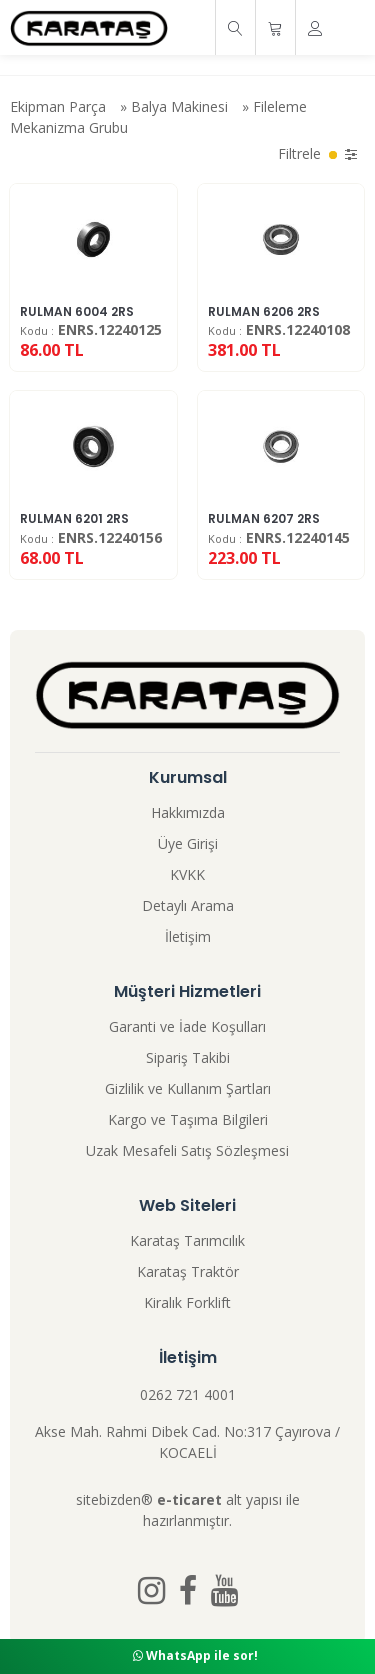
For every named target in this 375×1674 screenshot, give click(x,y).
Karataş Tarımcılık (187, 1240)
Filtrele (317, 153)
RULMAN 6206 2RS (264, 311)
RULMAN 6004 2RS (77, 311)
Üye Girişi (188, 843)
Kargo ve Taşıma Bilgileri (188, 1119)
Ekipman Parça (58, 106)
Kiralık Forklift (187, 1302)
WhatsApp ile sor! (195, 1655)
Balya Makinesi (179, 106)
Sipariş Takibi (188, 1057)
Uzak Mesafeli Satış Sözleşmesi (187, 1150)
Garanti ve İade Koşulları (187, 1026)
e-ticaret (189, 1499)
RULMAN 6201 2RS (74, 518)
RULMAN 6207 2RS (264, 518)
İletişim (188, 936)
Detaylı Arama (188, 905)
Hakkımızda (188, 812)
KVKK (187, 874)
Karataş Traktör (188, 1271)
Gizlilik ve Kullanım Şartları (188, 1088)
